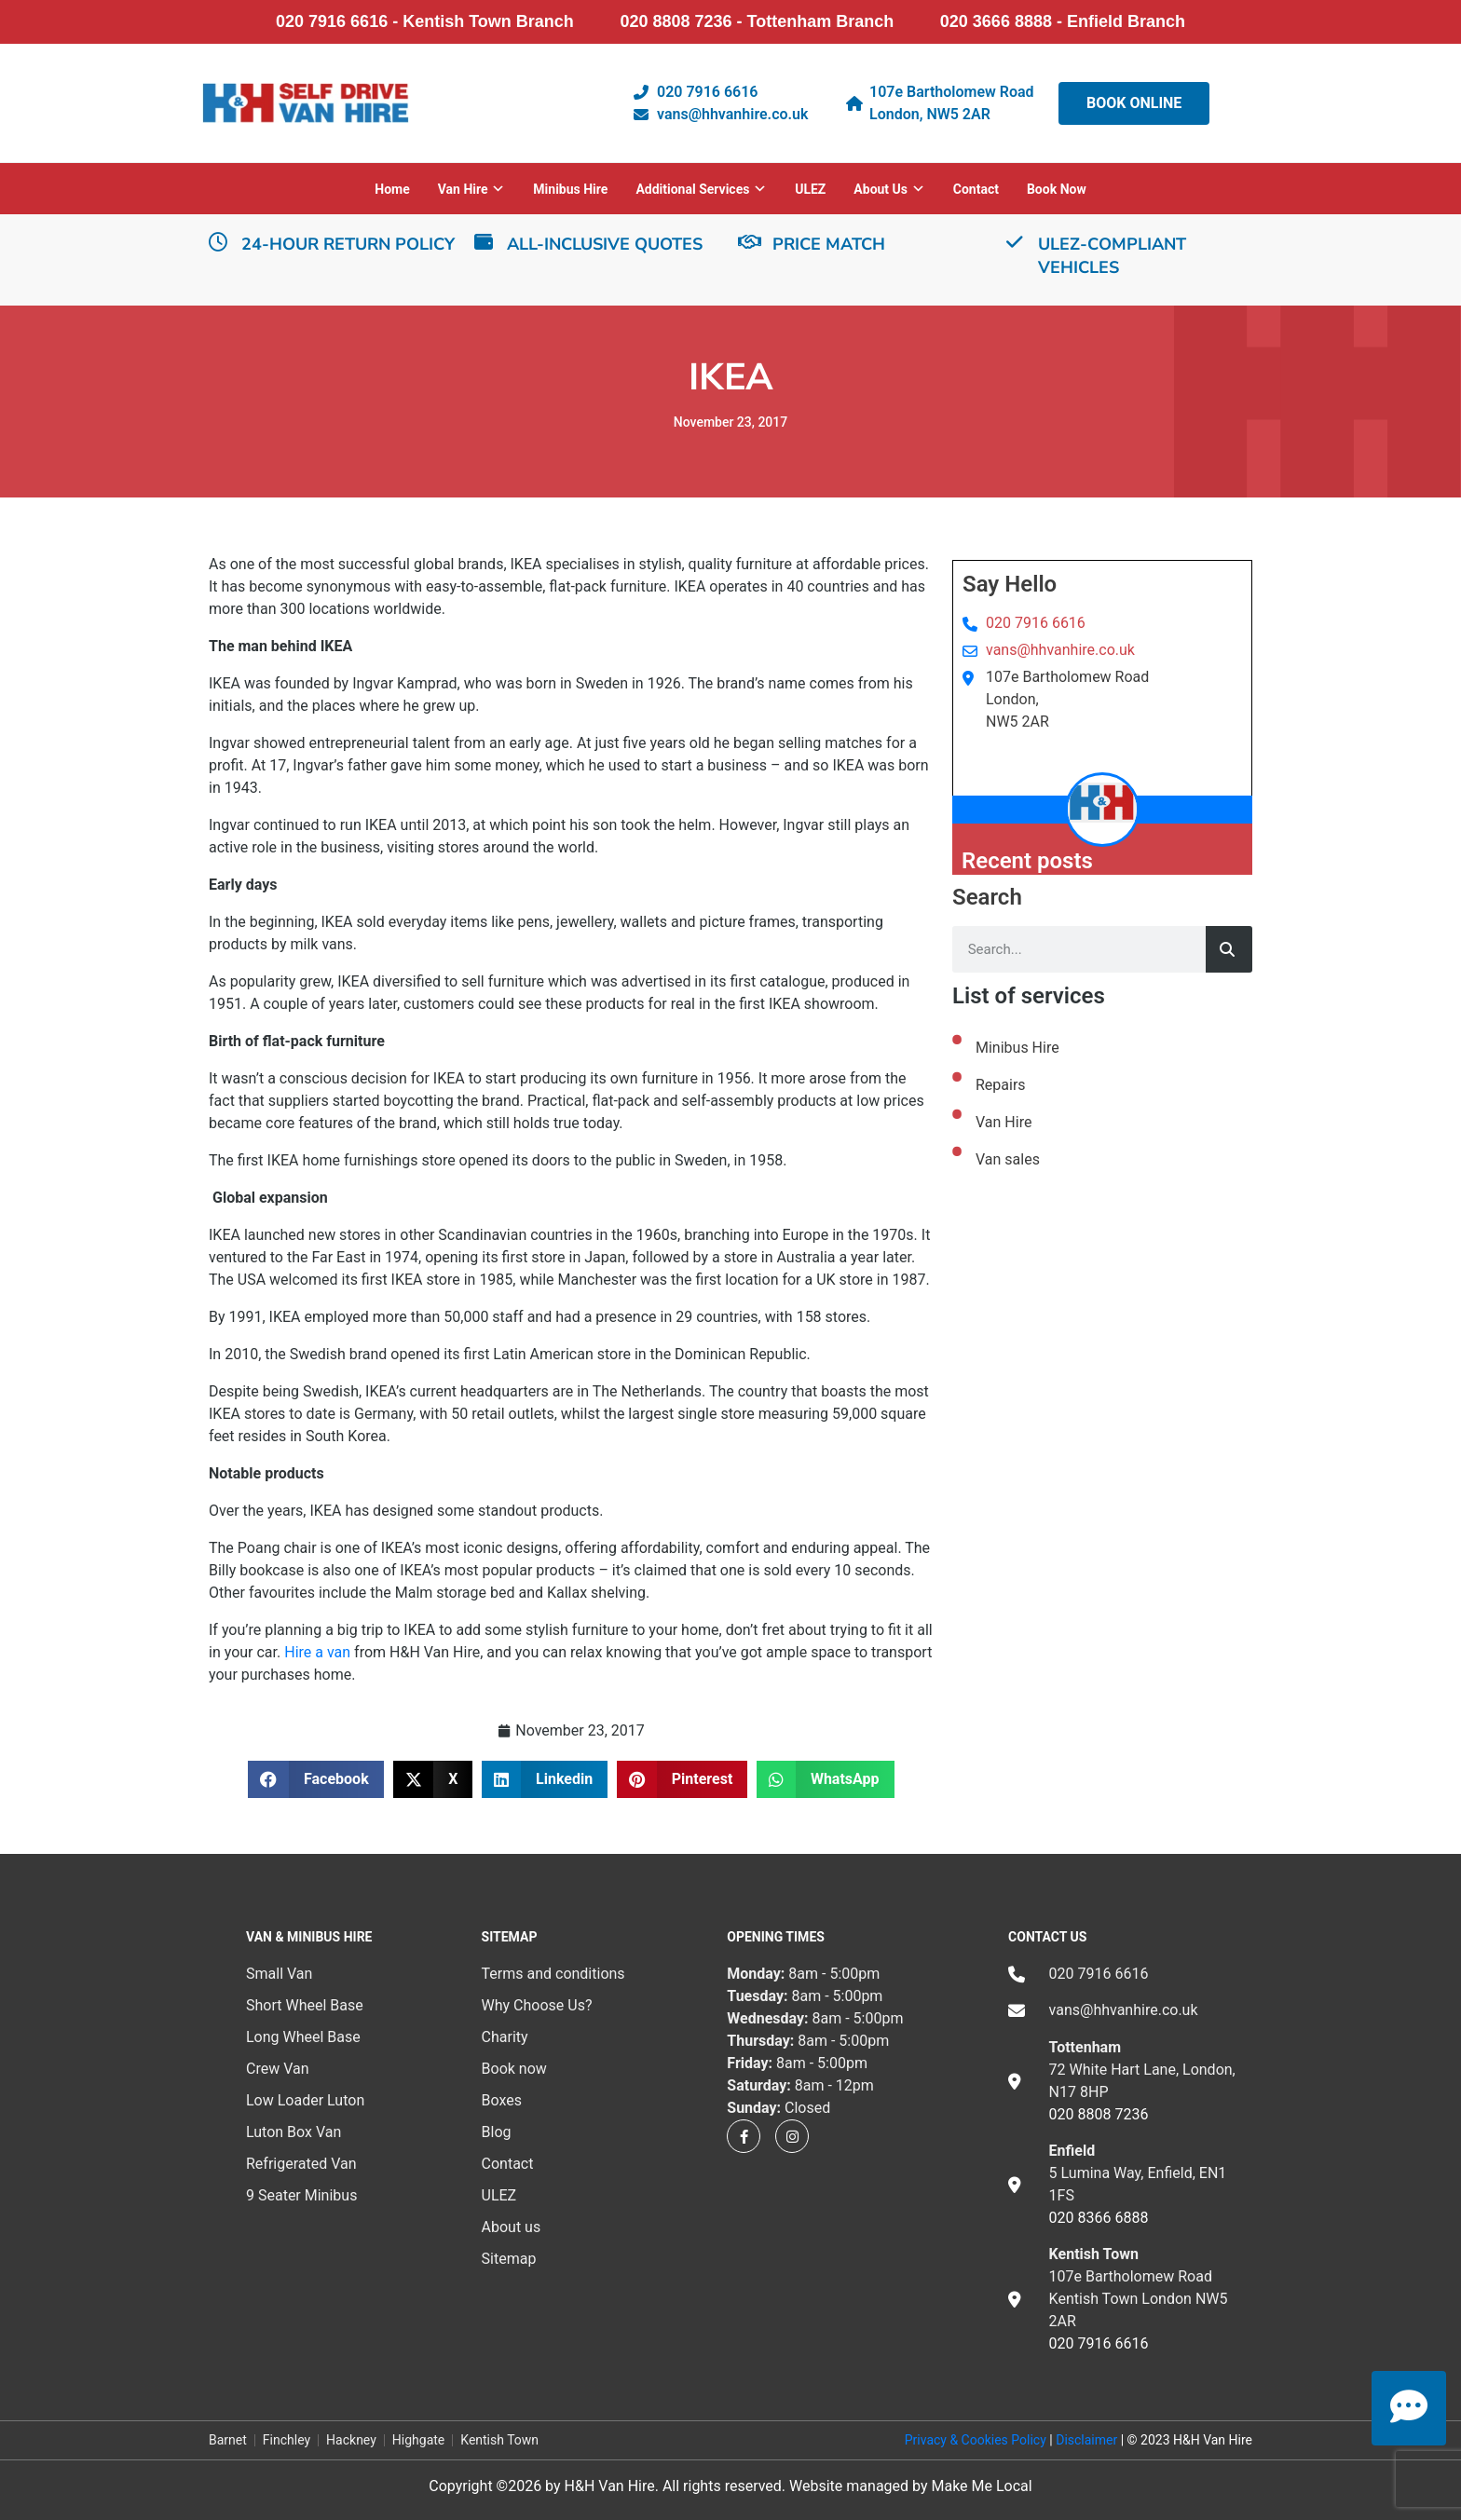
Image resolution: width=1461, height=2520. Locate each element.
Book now (1056, 189)
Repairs (1001, 1085)
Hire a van (317, 1652)
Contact (976, 189)
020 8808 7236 (1099, 2114)
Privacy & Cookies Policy (975, 2439)
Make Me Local (981, 2486)
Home (392, 189)
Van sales (1008, 1159)
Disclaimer (1086, 2439)
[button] (315, 1779)
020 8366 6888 (1099, 2218)
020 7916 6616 (1036, 623)
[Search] (1229, 949)
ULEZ (810, 189)
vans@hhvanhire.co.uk (1060, 650)
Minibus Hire (570, 189)
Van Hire (1003, 1122)
